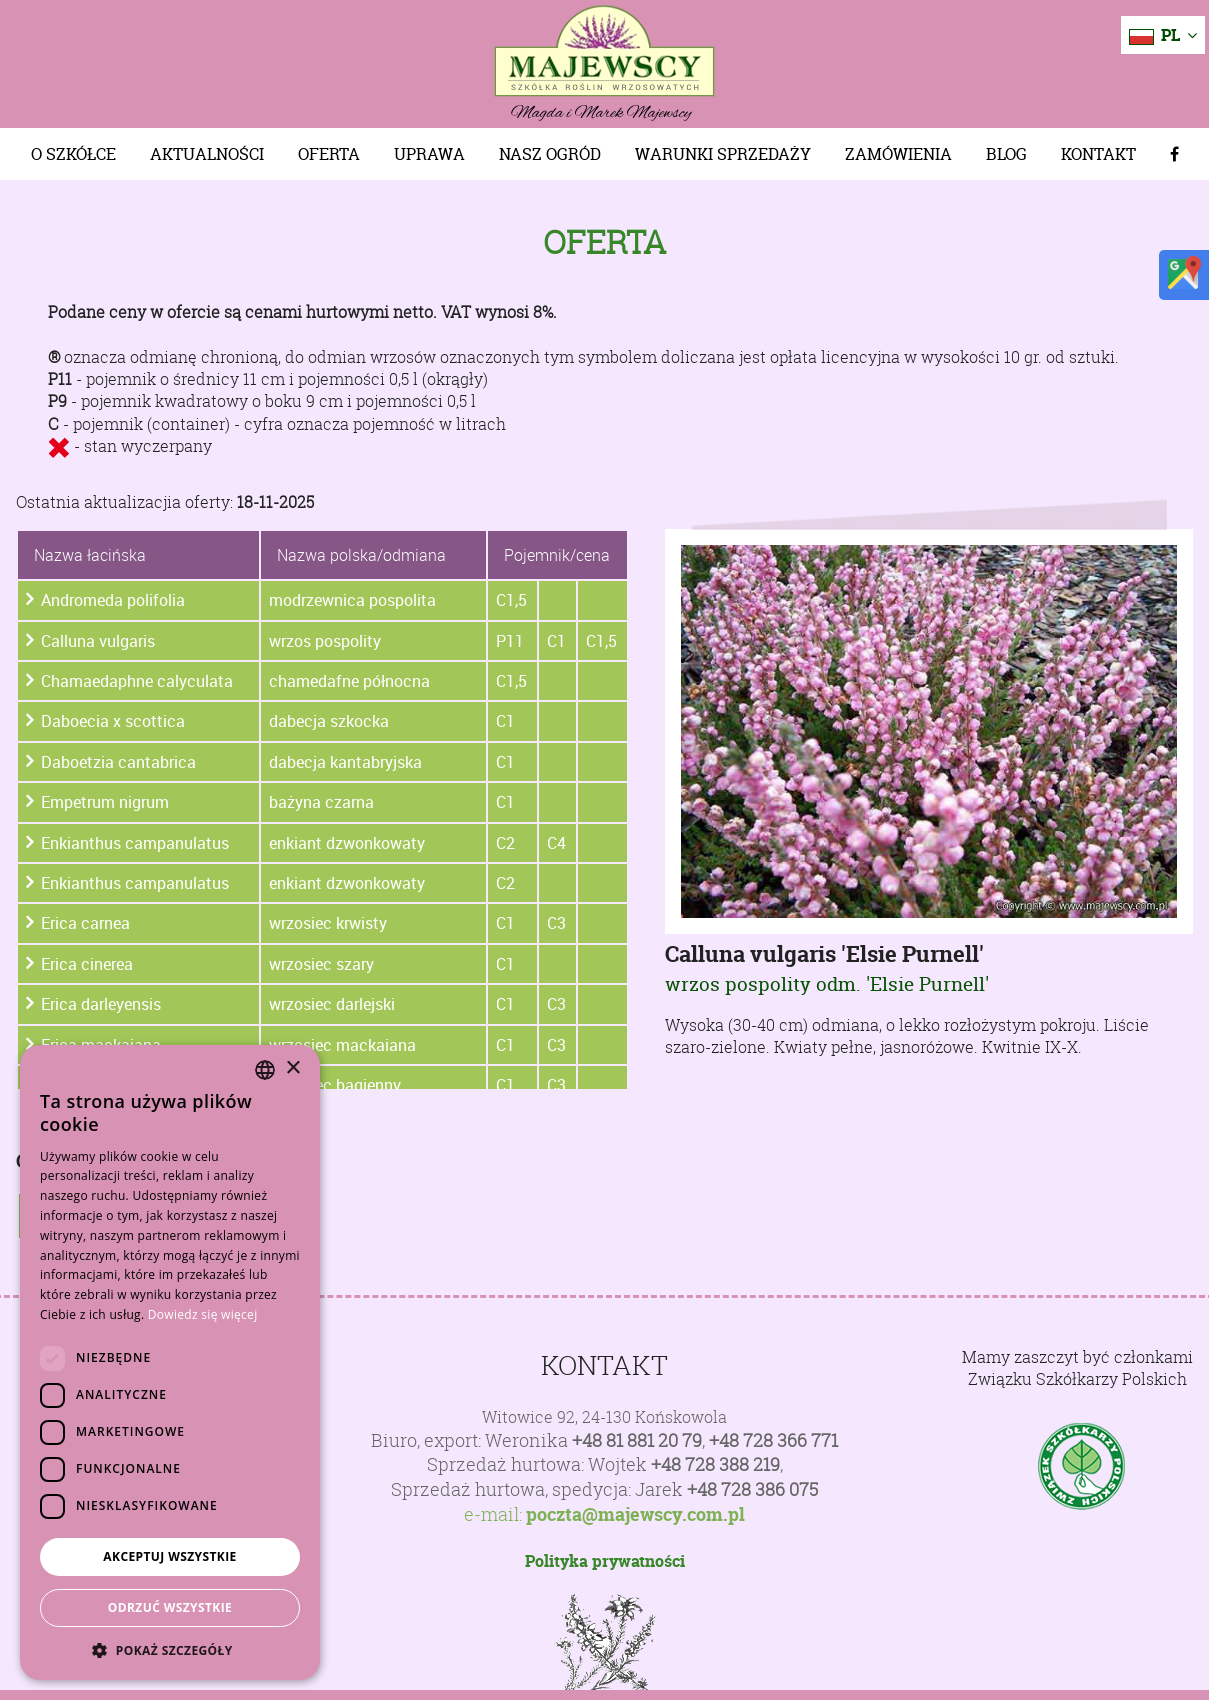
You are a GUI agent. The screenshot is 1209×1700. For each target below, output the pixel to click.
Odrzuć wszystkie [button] (170, 1607)
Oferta (329, 154)
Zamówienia (898, 154)
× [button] (292, 1068)
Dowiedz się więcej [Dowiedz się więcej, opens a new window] (203, 1314)
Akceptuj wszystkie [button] (169, 1556)
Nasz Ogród (550, 154)
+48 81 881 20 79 (637, 1440)
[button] (170, 1650)
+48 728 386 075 (752, 1489)
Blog (1006, 154)
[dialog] (170, 1362)
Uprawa (429, 154)
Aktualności (207, 154)
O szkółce (73, 154)
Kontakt (1098, 154)
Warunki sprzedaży (723, 154)
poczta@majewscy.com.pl (635, 1515)
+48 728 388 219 (715, 1464)
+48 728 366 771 (773, 1440)
